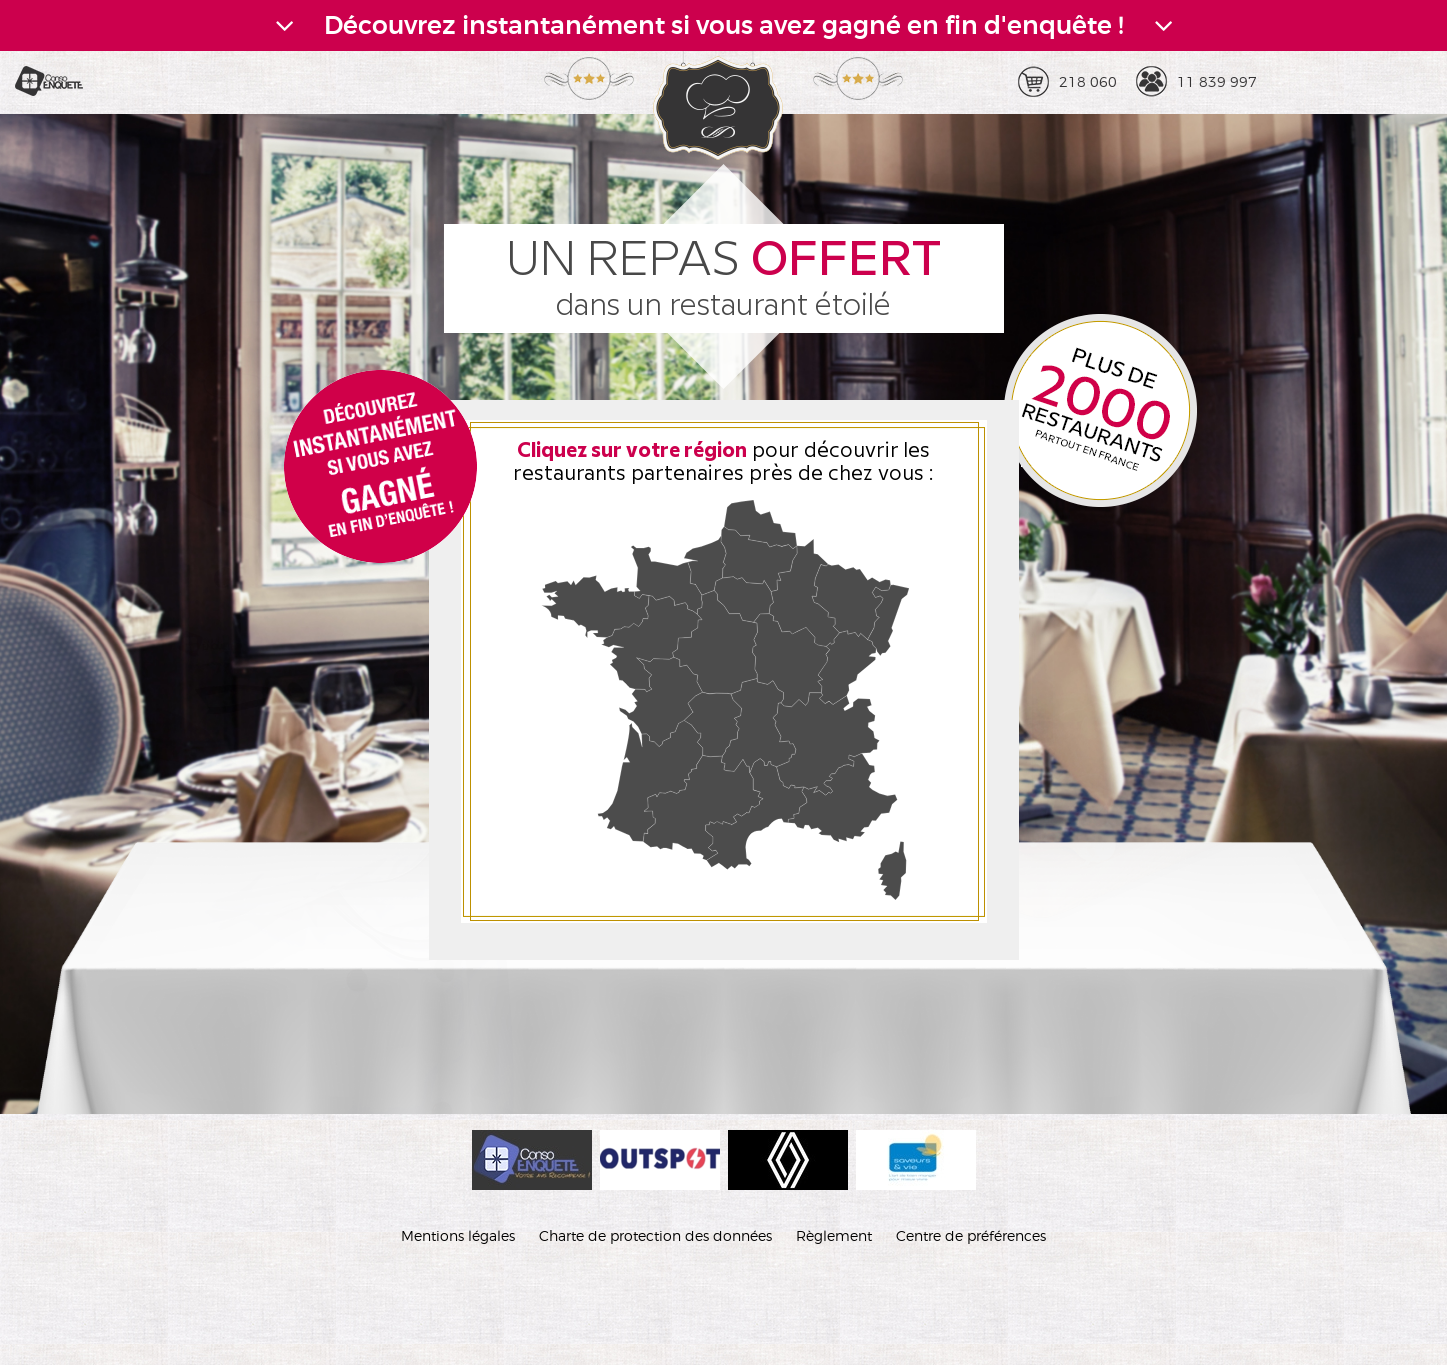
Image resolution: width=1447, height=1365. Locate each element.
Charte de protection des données (655, 1235)
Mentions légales (458, 1235)
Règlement (834, 1235)
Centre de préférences (971, 1235)
